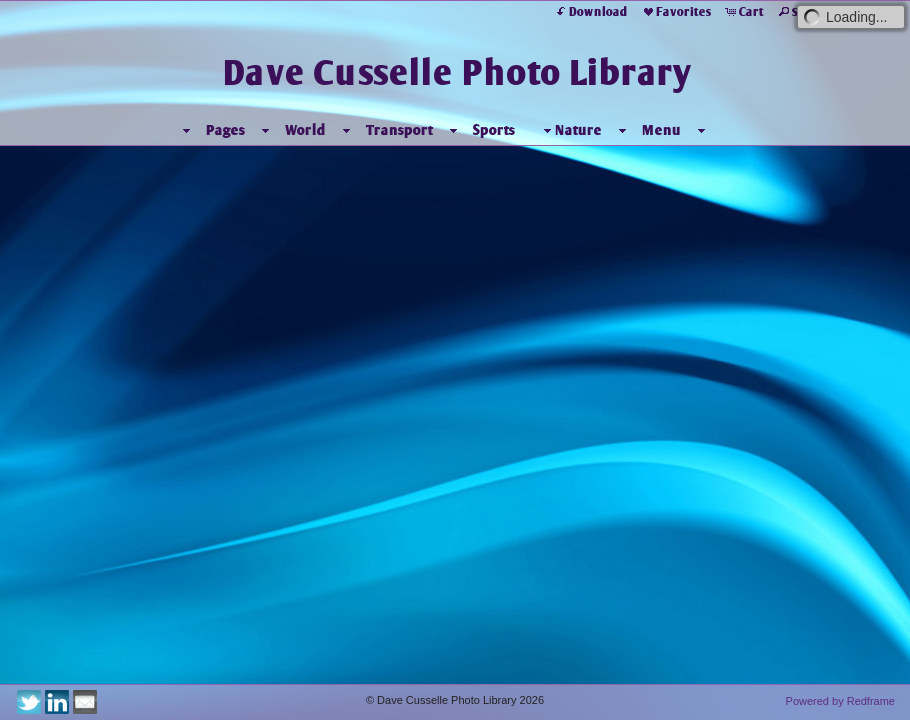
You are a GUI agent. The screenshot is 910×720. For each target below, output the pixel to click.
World (328, 130)
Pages (248, 130)
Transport (422, 130)
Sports (517, 130)
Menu (684, 130)
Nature (593, 130)
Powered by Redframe (840, 701)
